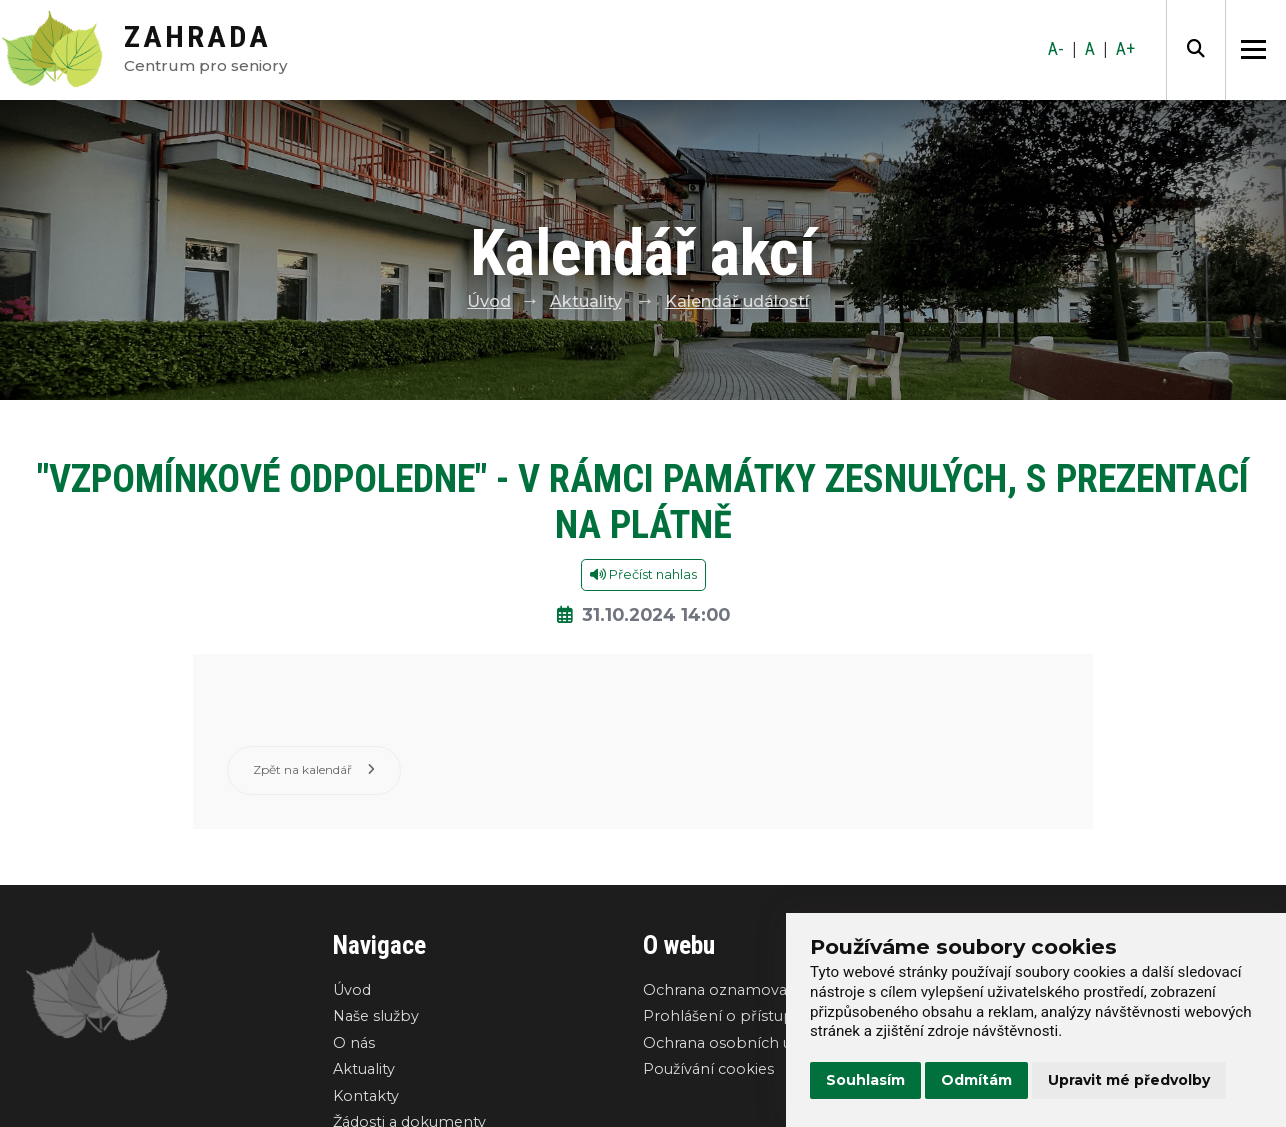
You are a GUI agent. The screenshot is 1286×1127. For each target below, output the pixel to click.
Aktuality (586, 301)
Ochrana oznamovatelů (729, 990)
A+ (1125, 49)
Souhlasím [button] (865, 1080)
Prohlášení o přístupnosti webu (759, 1017)
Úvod (489, 301)
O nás (354, 1043)
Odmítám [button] (976, 1080)
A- (1056, 49)
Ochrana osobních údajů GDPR (757, 1043)
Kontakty (366, 1096)
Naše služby (376, 1017)
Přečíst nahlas (643, 574)
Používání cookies (708, 1070)
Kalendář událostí (737, 301)
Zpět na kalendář (314, 770)
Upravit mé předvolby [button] (1129, 1080)
